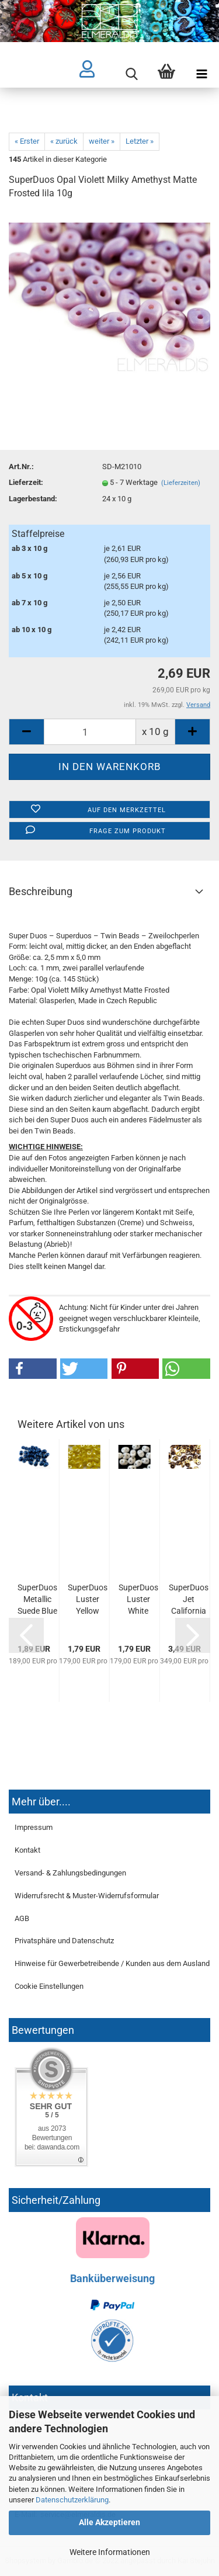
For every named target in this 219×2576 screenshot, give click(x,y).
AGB (22, 1918)
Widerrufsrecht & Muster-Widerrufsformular (87, 1895)
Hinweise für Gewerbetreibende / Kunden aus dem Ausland (112, 1963)
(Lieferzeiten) (180, 483)
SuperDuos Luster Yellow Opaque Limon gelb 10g (87, 1600)
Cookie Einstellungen (49, 1986)
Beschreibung (40, 891)
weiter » (101, 141)
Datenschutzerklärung (72, 2499)
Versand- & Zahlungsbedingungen (70, 1872)
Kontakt (27, 1850)
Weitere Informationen (109, 2552)
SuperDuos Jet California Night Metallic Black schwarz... (188, 1600)
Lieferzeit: (26, 482)
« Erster (27, 141)
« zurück (64, 141)
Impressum (34, 1827)
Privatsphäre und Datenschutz (64, 1940)
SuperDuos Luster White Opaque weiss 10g (138, 1600)
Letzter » (140, 141)
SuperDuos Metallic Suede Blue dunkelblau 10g (37, 1600)
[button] (33, 1368)
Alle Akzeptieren (109, 2522)
